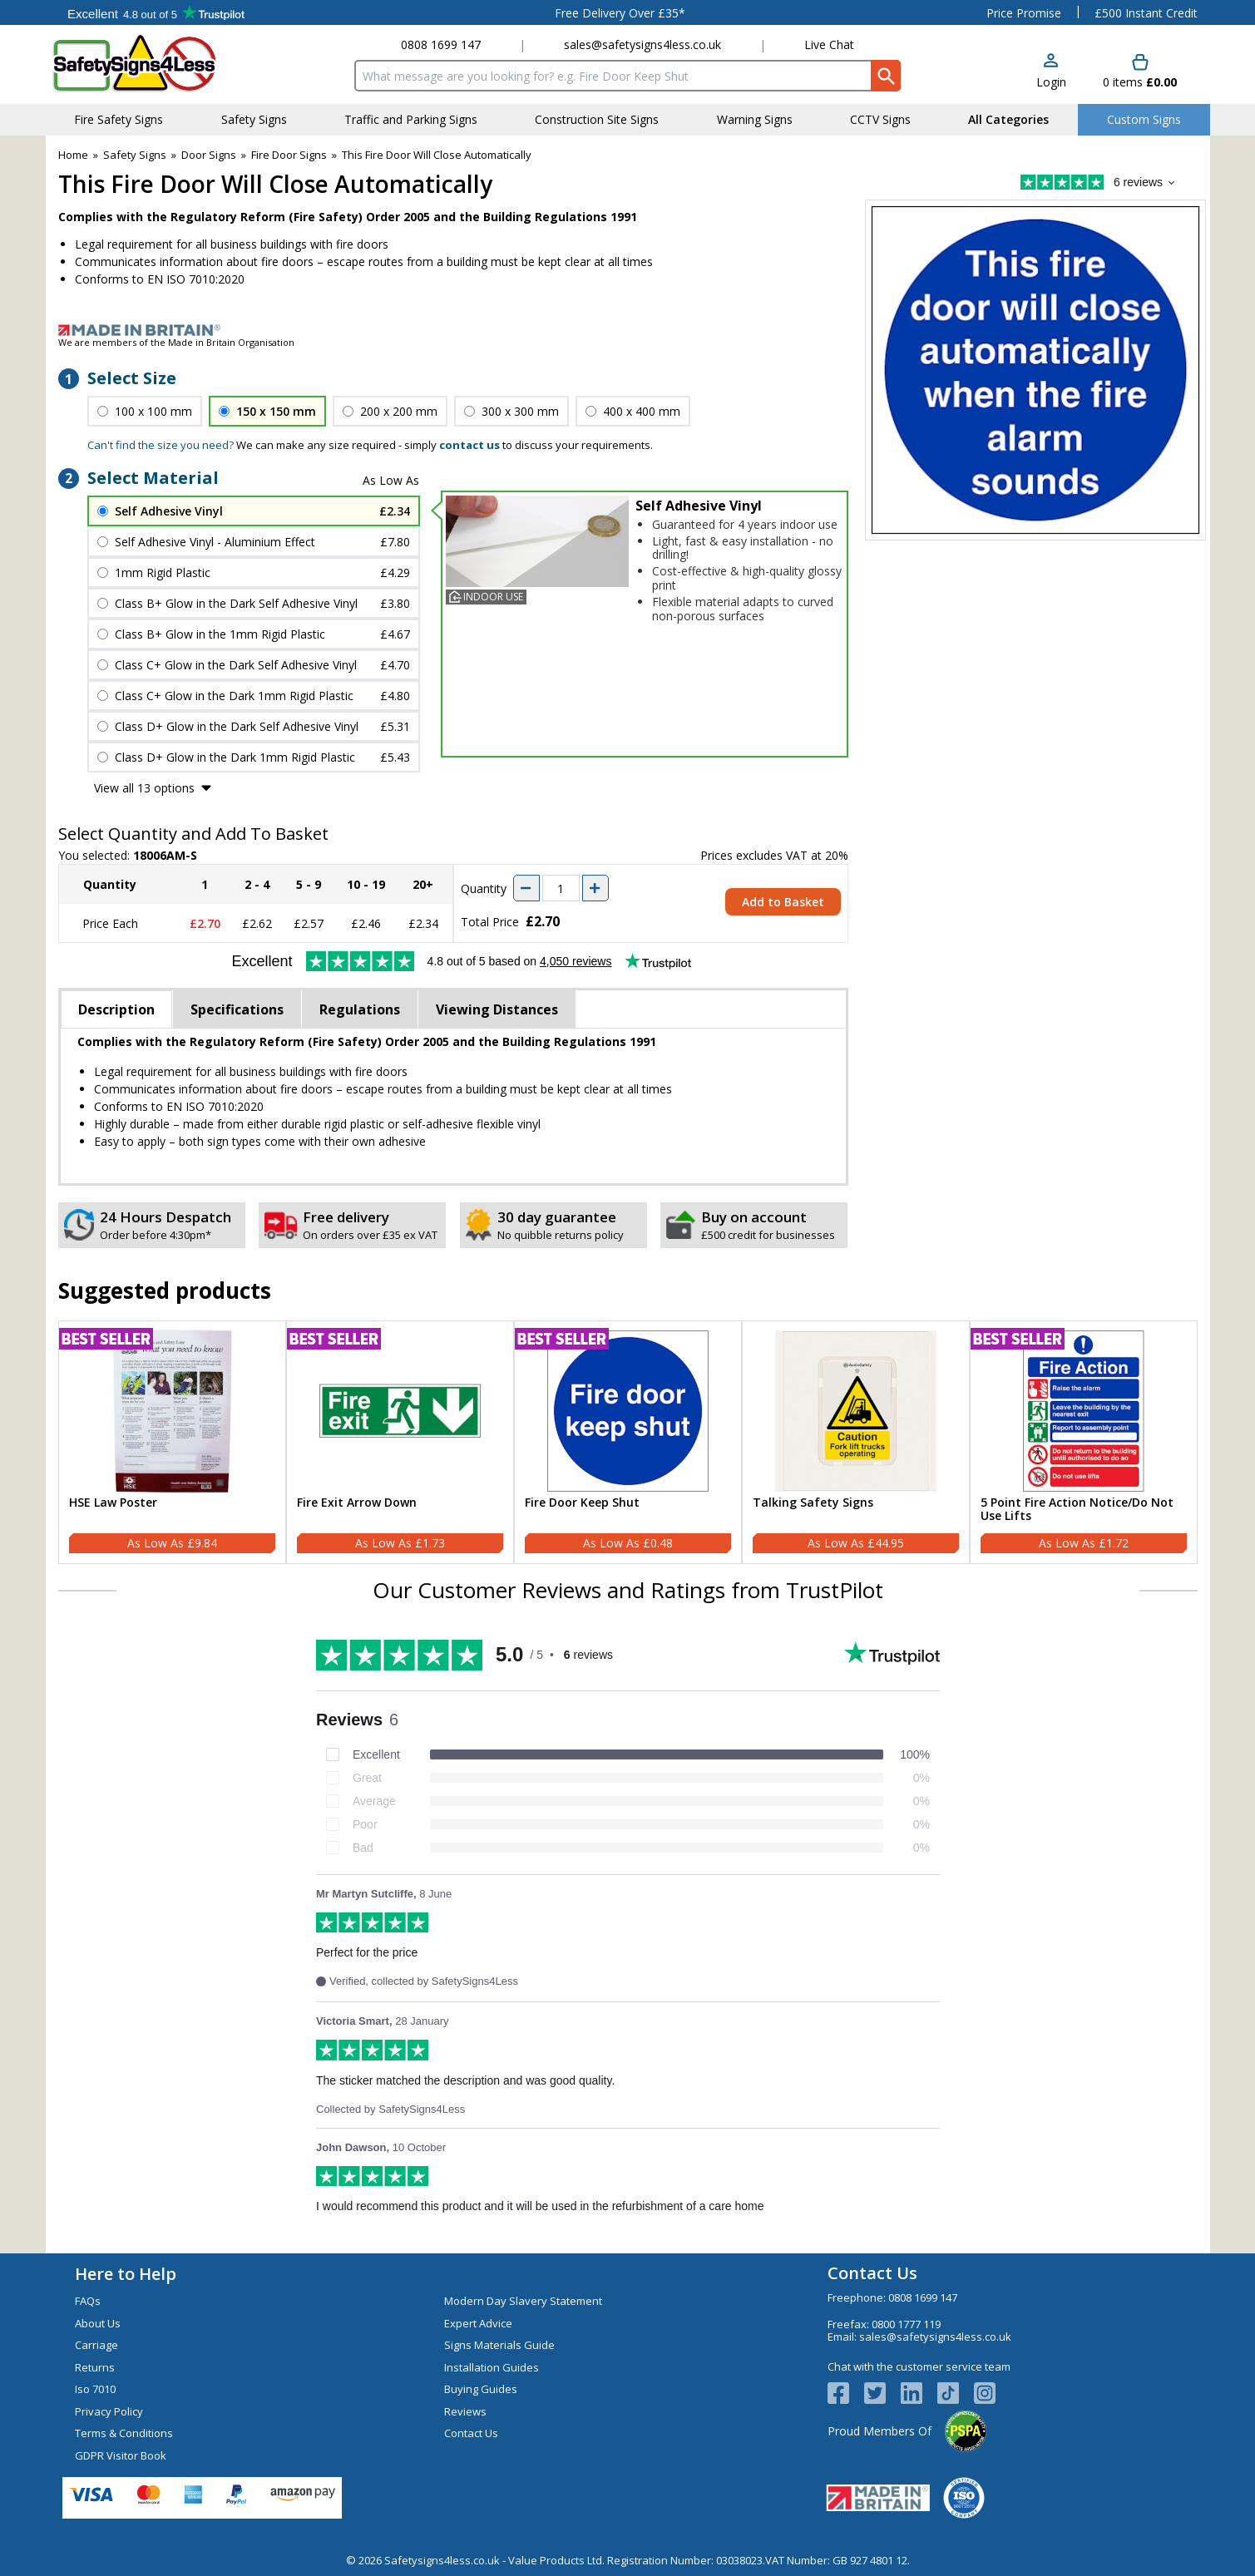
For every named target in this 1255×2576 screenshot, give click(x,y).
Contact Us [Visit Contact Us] (471, 2432)
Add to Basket (783, 902)
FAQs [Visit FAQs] (88, 2300)
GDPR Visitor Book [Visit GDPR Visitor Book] (120, 2455)
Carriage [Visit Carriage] (96, 2344)
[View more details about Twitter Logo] (882, 2393)
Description (116, 1009)
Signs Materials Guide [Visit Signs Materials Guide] (499, 2344)
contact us (469, 444)
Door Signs (208, 154)
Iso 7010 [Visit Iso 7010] (95, 2388)
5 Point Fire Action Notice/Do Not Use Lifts (1077, 1510)
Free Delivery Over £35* (620, 13)
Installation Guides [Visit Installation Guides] (491, 2367)
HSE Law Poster (113, 1503)
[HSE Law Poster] (172, 1442)
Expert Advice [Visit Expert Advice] (478, 2323)
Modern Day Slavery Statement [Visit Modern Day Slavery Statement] (523, 2300)
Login (1051, 82)
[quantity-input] (561, 888)
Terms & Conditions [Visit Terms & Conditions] (124, 2432)
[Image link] (628, 330)
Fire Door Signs (289, 154)
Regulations (359, 1009)
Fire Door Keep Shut (582, 1503)
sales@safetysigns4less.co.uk (642, 44)
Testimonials (156, 12)
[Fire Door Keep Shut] (628, 1442)
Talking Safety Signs (813, 1503)
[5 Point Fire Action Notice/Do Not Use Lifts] (1084, 1442)
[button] (1051, 72)
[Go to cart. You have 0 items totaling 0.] (1140, 72)
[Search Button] (886, 75)
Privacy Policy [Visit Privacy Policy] (109, 2411)
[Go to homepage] (149, 63)
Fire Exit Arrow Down (357, 1503)
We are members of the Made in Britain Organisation (176, 342)
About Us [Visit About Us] (98, 2323)
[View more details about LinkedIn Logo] (919, 2393)
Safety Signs (134, 154)
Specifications (237, 1009)
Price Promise (1023, 13)
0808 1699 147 (441, 44)
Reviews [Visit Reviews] (465, 2411)
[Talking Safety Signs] (856, 1442)
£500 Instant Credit (1146, 13)
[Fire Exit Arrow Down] (400, 1442)
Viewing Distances (497, 1009)
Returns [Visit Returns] (95, 2367)
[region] (172, 1411)
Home (73, 154)
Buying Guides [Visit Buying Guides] (480, 2388)
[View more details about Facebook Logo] (846, 2393)
